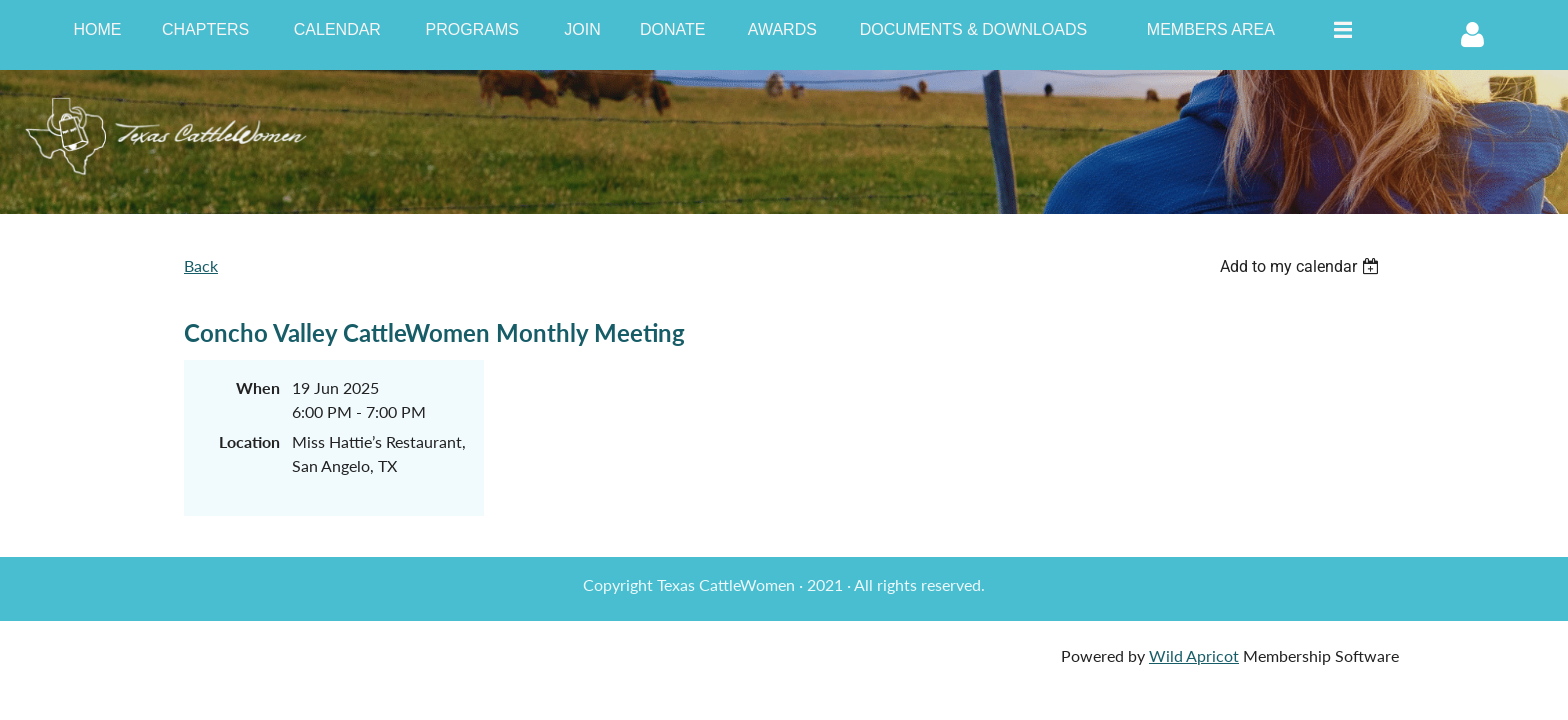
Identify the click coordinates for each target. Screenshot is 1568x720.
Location (249, 441)
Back (201, 265)
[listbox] (1302, 266)
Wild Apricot (1194, 655)
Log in (1473, 35)
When (258, 387)
